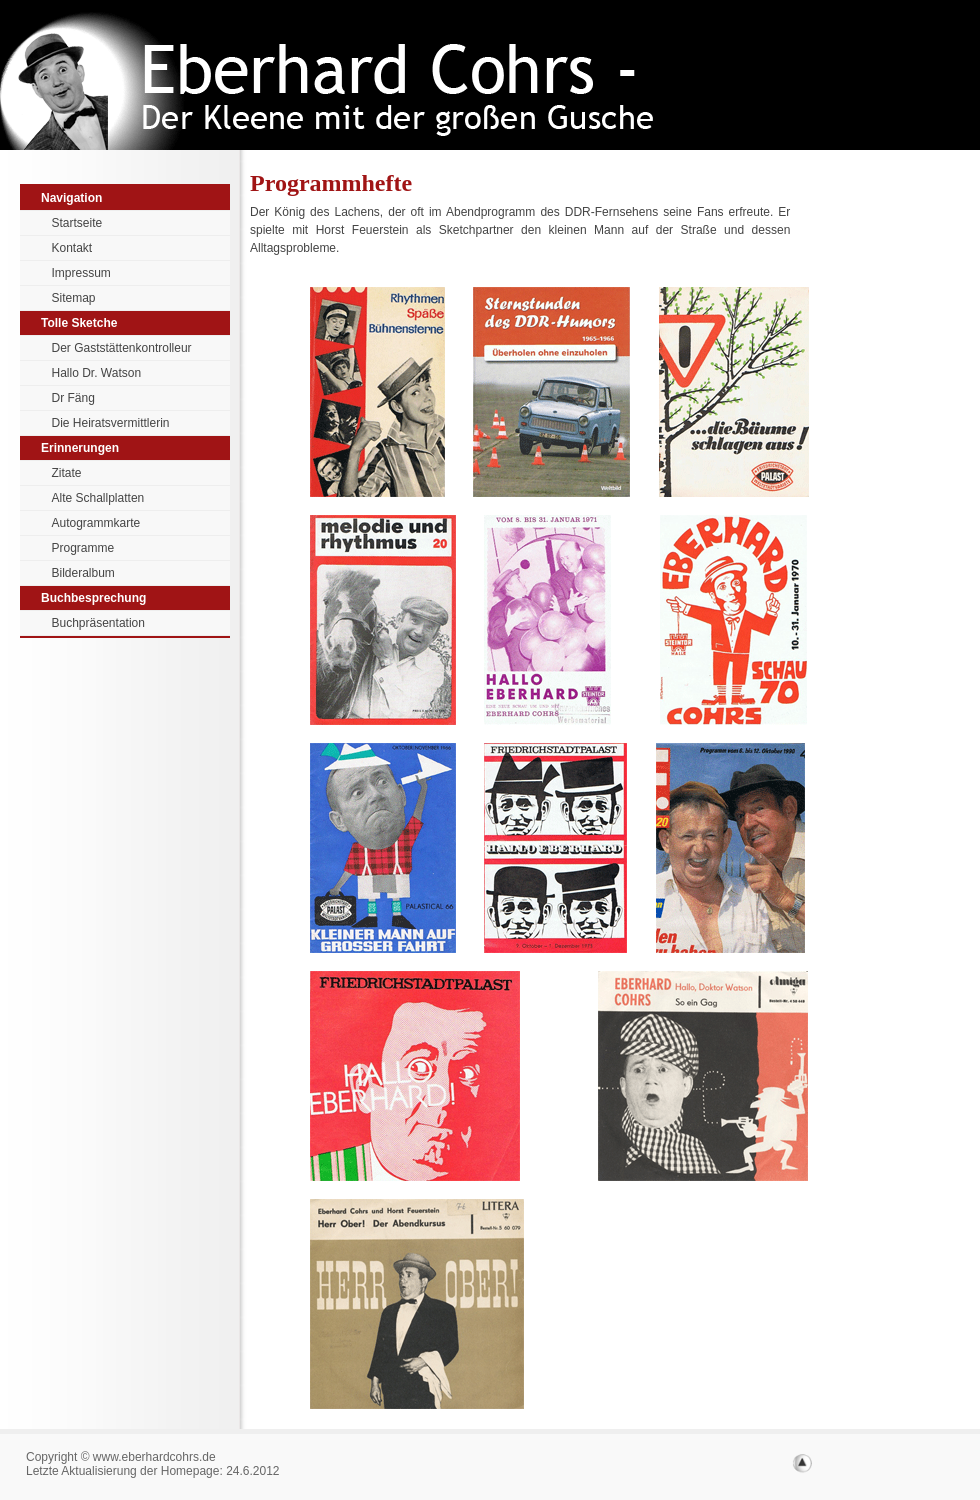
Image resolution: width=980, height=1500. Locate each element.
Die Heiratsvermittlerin (111, 423)
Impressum (81, 273)
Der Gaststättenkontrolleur (122, 348)
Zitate (67, 473)
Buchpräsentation (98, 623)
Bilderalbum (83, 573)
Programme (83, 548)
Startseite (77, 223)
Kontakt (72, 248)
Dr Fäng (73, 398)
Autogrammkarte (96, 523)
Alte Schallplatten (98, 498)
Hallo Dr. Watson (97, 373)
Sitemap (74, 298)
